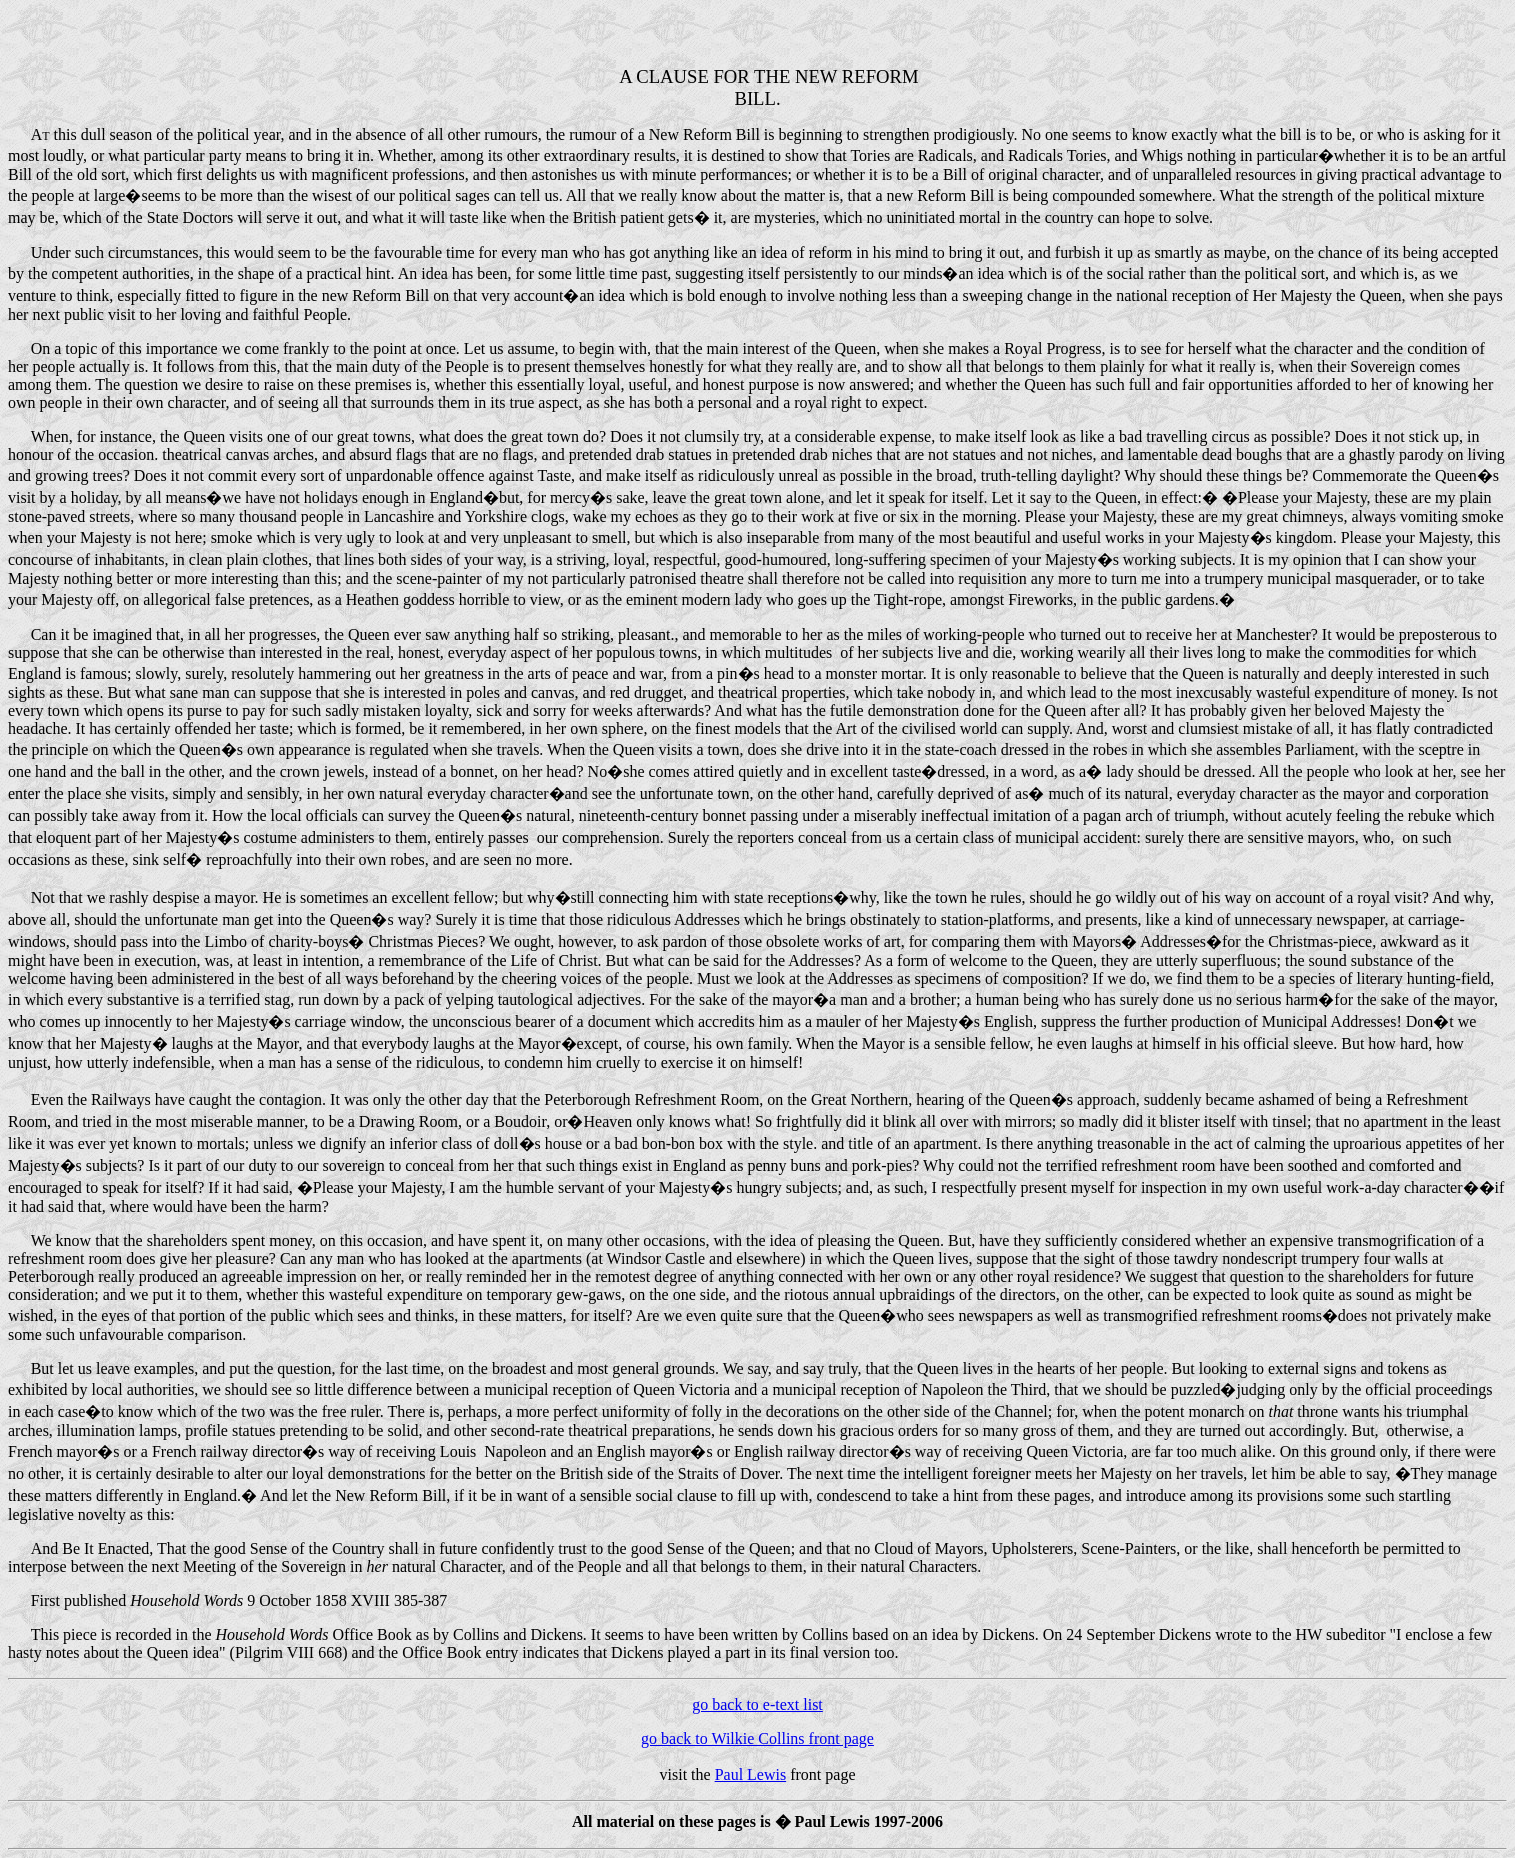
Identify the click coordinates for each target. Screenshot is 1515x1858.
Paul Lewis (751, 1774)
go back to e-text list (757, 1704)
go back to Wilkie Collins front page (757, 1738)
